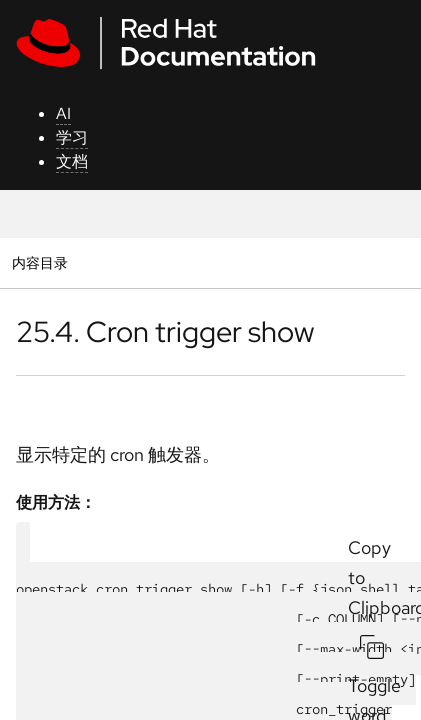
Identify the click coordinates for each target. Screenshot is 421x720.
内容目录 (39, 262)
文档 (72, 161)
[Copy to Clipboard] (372, 647)
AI (63, 113)
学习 (72, 137)
